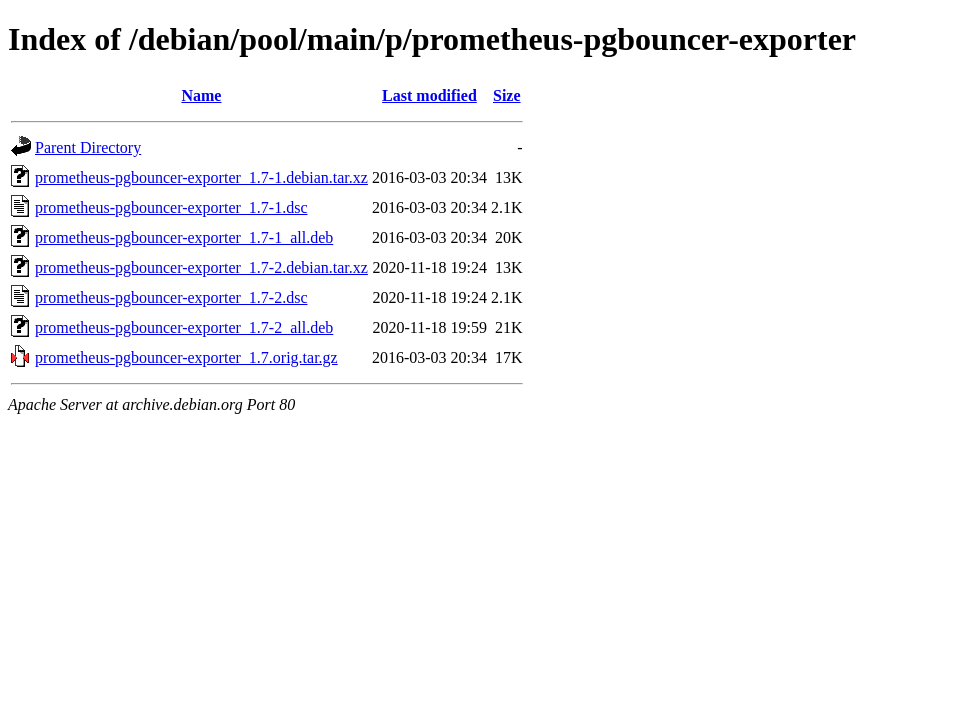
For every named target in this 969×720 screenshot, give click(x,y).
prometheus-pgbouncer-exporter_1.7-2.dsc (171, 297)
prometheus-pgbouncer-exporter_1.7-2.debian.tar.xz (201, 267)
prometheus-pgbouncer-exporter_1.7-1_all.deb (184, 237)
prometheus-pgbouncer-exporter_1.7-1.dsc (171, 207)
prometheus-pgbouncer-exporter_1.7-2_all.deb (184, 327)
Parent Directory (88, 147)
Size (507, 95)
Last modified (429, 95)
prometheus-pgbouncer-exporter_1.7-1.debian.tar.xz (201, 177)
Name (201, 95)
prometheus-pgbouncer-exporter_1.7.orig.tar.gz (186, 357)
